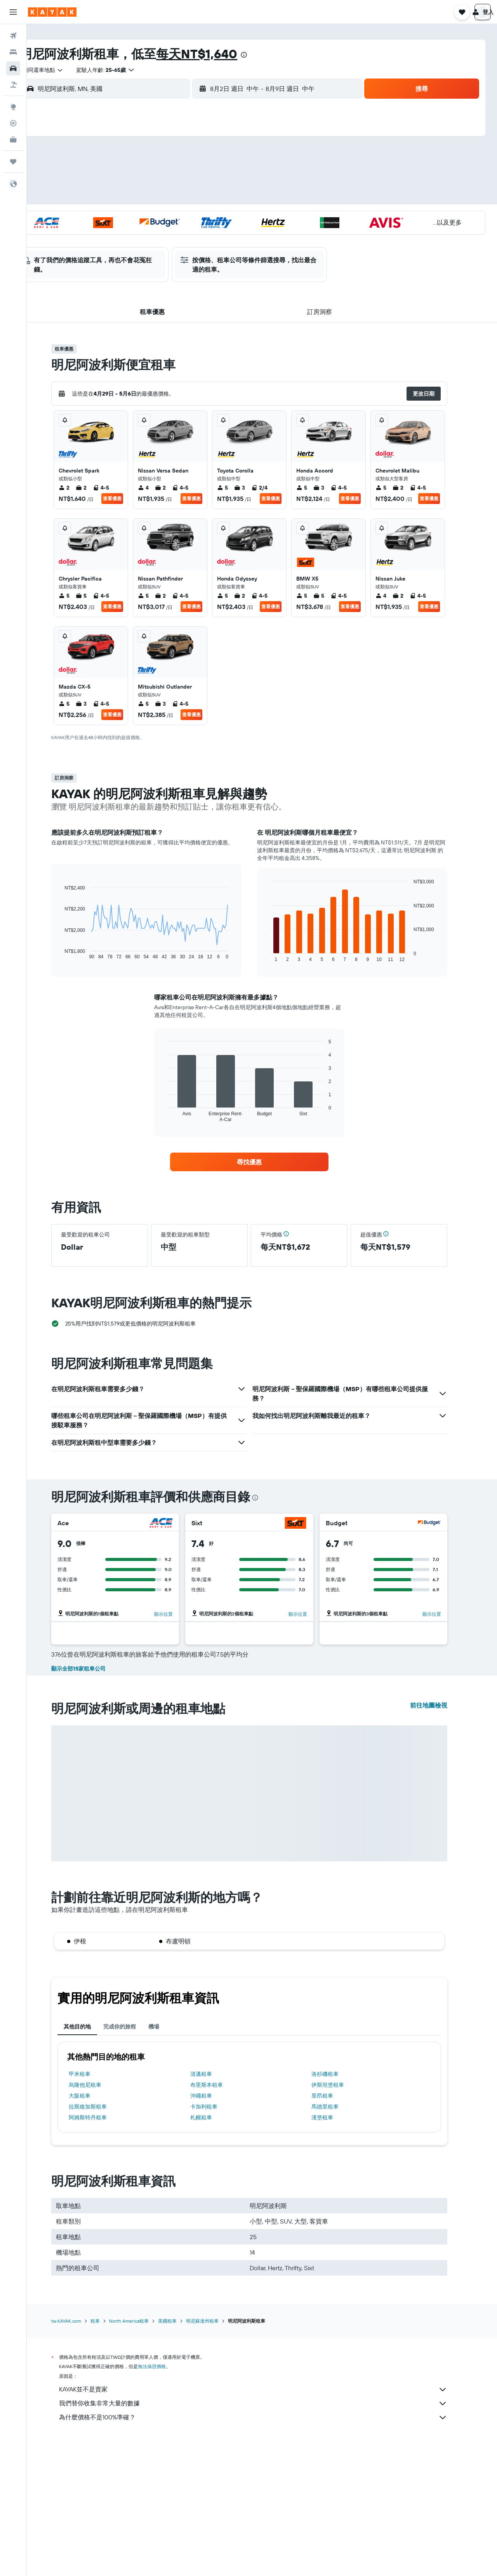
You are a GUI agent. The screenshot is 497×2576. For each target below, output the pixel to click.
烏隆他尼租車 (98, 2221)
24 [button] (142, 236)
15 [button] (236, 198)
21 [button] (217, 217)
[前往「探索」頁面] (13, 107)
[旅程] (13, 161)
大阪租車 (92, 2232)
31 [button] (143, 254)
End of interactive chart (73, 953)
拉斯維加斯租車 (101, 2243)
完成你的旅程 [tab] (132, 2163)
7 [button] (217, 180)
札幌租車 (213, 2254)
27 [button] (198, 236)
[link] (262, 1162)
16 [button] (124, 217)
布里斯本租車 (219, 2221)
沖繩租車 (213, 2232)
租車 (108, 2458)
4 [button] (161, 180)
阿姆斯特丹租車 (101, 2254)
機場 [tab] (166, 2163)
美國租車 (180, 2458)
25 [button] (161, 236)
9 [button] (124, 198)
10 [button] (142, 198)
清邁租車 (213, 2211)
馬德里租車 (337, 2243)
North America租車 (142, 2458)
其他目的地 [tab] (90, 2163)
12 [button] (180, 198)
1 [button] (236, 161)
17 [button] (142, 217)
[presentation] (269, 54)
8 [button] (236, 180)
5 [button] (180, 180)
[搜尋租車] (13, 68)
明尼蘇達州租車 (215, 2458)
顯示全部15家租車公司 (91, 1805)
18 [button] (161, 217)
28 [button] (217, 236)
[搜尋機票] (13, 36)
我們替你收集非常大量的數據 (266, 2540)
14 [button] (217, 198)
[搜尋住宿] (13, 52)
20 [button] (198, 217)
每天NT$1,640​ (221, 53)
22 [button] (235, 217)
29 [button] (235, 236)
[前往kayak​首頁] (52, 12)
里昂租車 (335, 2232)
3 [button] (142, 180)
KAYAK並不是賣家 (266, 2526)
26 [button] (179, 236)
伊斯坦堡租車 (340, 2221)
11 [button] (161, 198)
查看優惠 (125, 498)
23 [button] (123, 236)
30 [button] (124, 254)
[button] (13, 12)
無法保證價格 (165, 2503)
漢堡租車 (335, 2254)
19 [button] (180, 217)
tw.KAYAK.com (79, 2458)
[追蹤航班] (13, 123)
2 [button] (124, 180)
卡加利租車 (216, 2243)
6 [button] (198, 180)
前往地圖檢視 (441, 1842)
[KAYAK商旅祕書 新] (13, 139)
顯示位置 (176, 1614)
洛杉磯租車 (337, 2211)
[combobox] (65, 70)
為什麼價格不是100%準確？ (266, 2554)
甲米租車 (92, 2211)
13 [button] (199, 198)
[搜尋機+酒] (13, 84)
